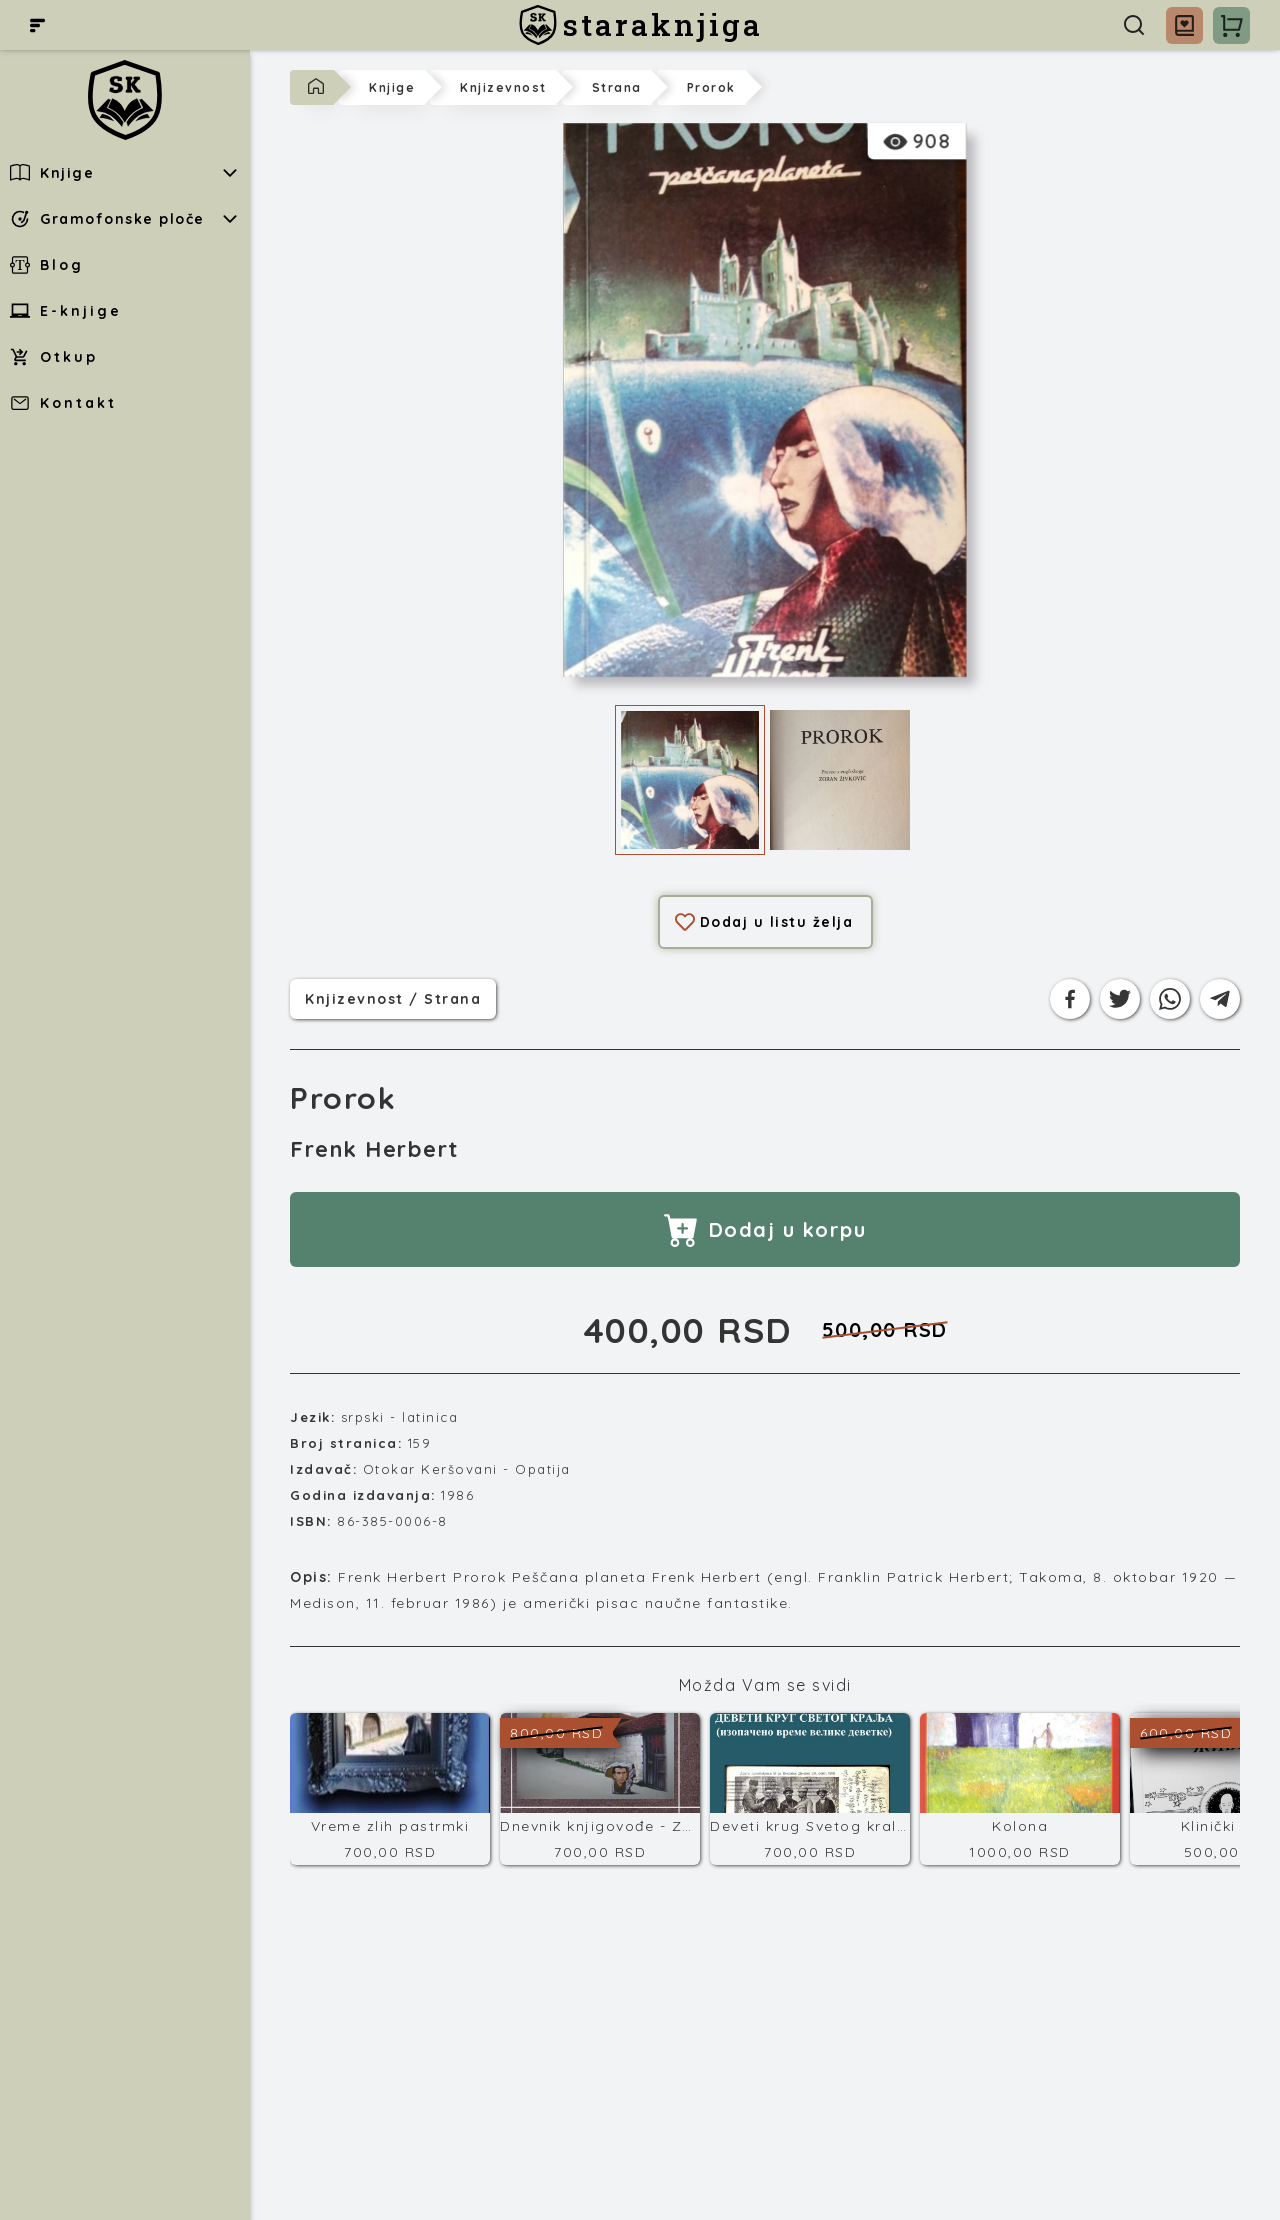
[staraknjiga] (640, 25)
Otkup (54, 357)
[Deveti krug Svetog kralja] (810, 1789)
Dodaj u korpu (765, 1229)
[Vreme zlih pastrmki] (390, 1789)
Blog (47, 265)
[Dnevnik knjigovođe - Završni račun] (600, 1789)
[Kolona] (1020, 1789)
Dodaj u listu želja (764, 922)
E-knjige (66, 311)
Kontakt (63, 403)
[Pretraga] (1134, 25)
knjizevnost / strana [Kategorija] (393, 997)
